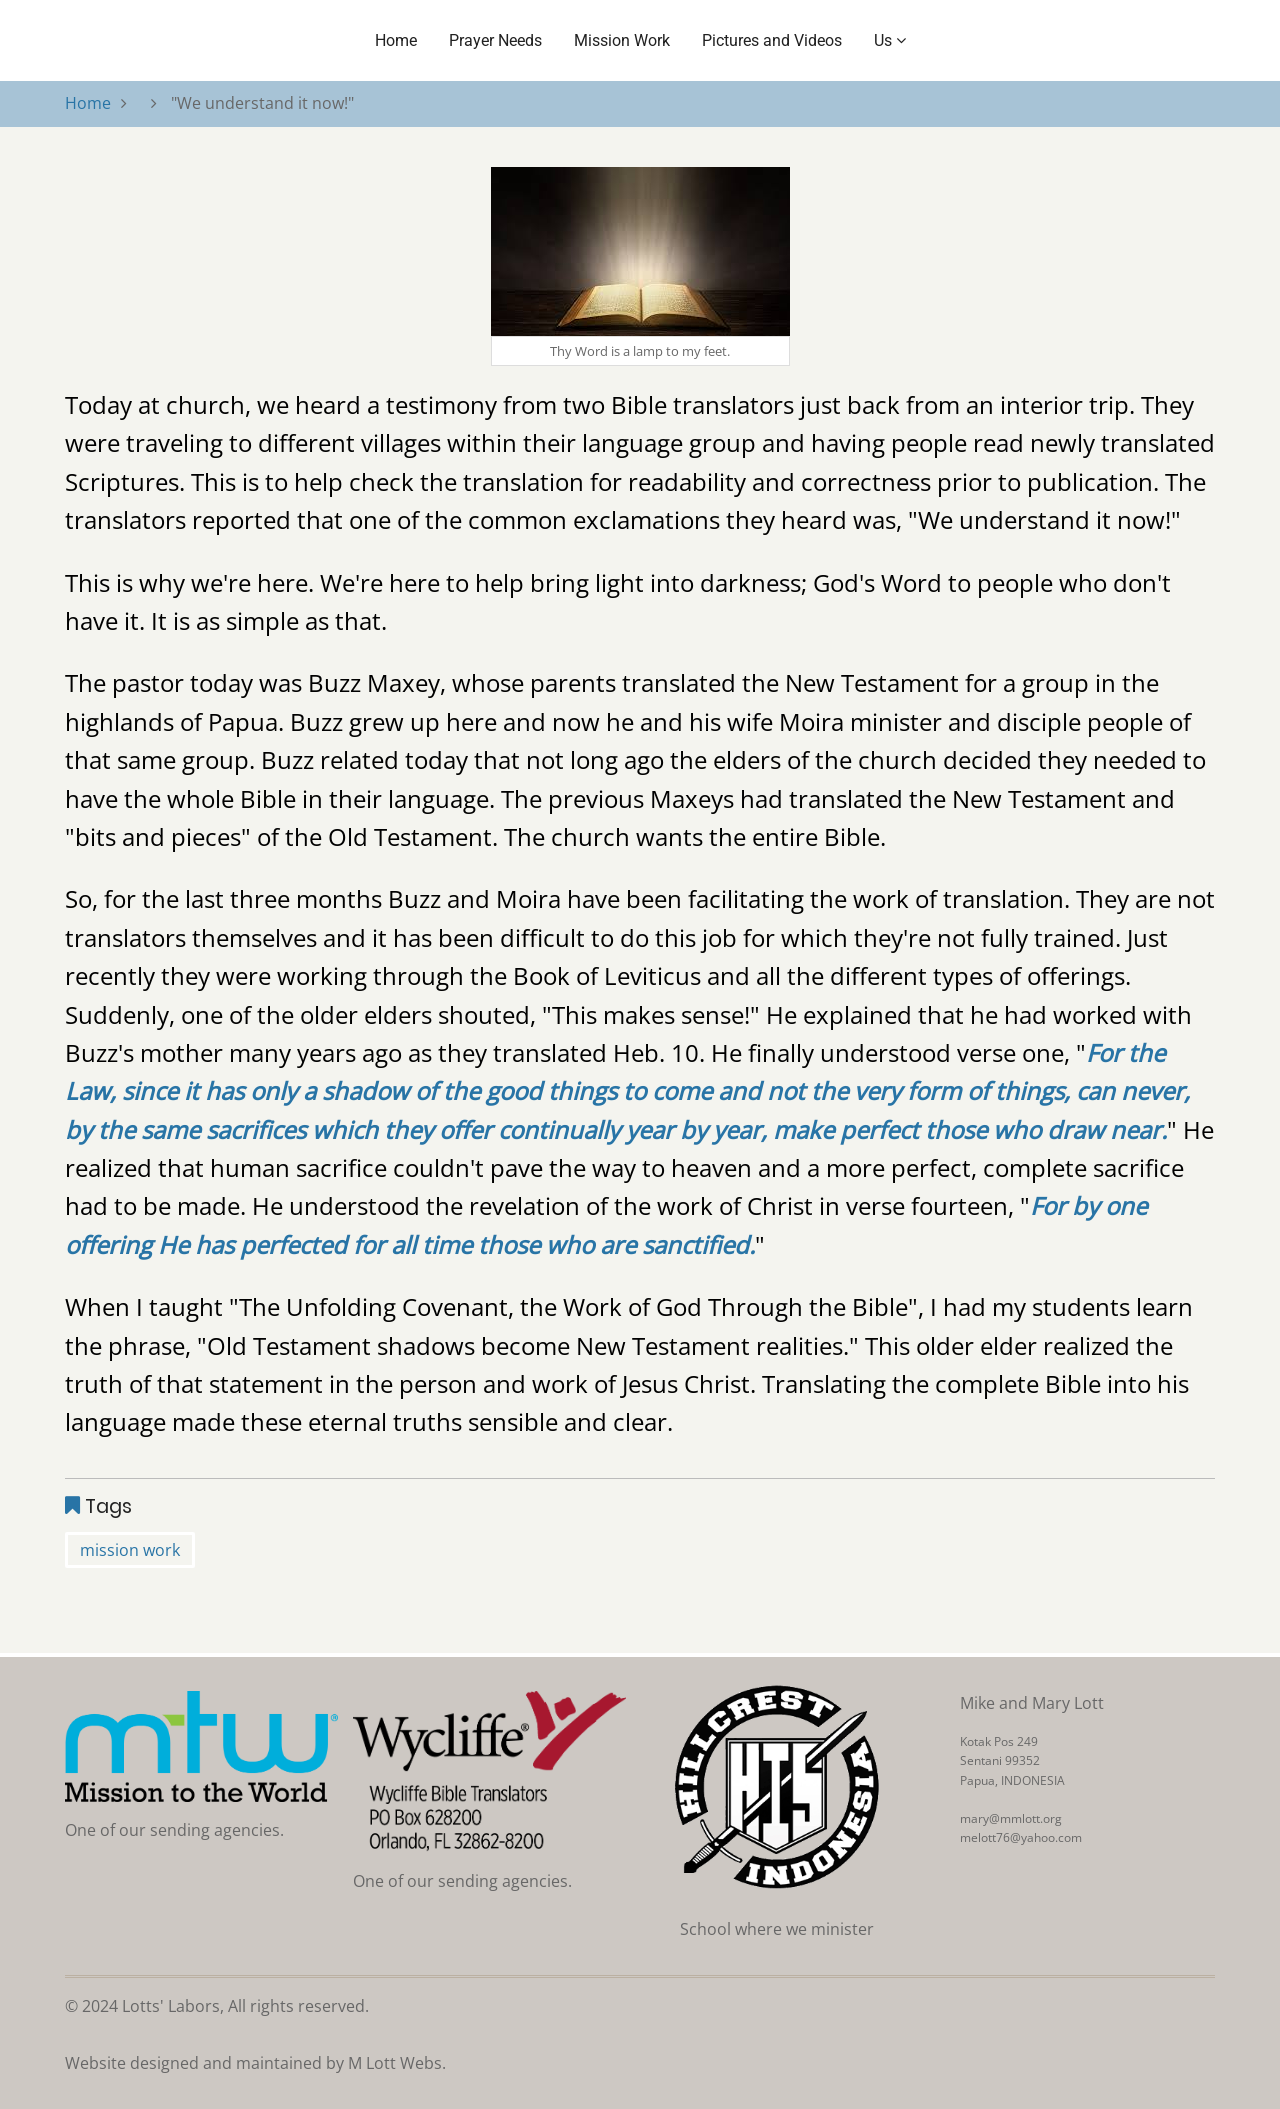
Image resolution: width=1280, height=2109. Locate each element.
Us (890, 40)
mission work (130, 1550)
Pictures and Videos (772, 40)
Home (396, 40)
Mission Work (622, 40)
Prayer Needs (495, 40)
